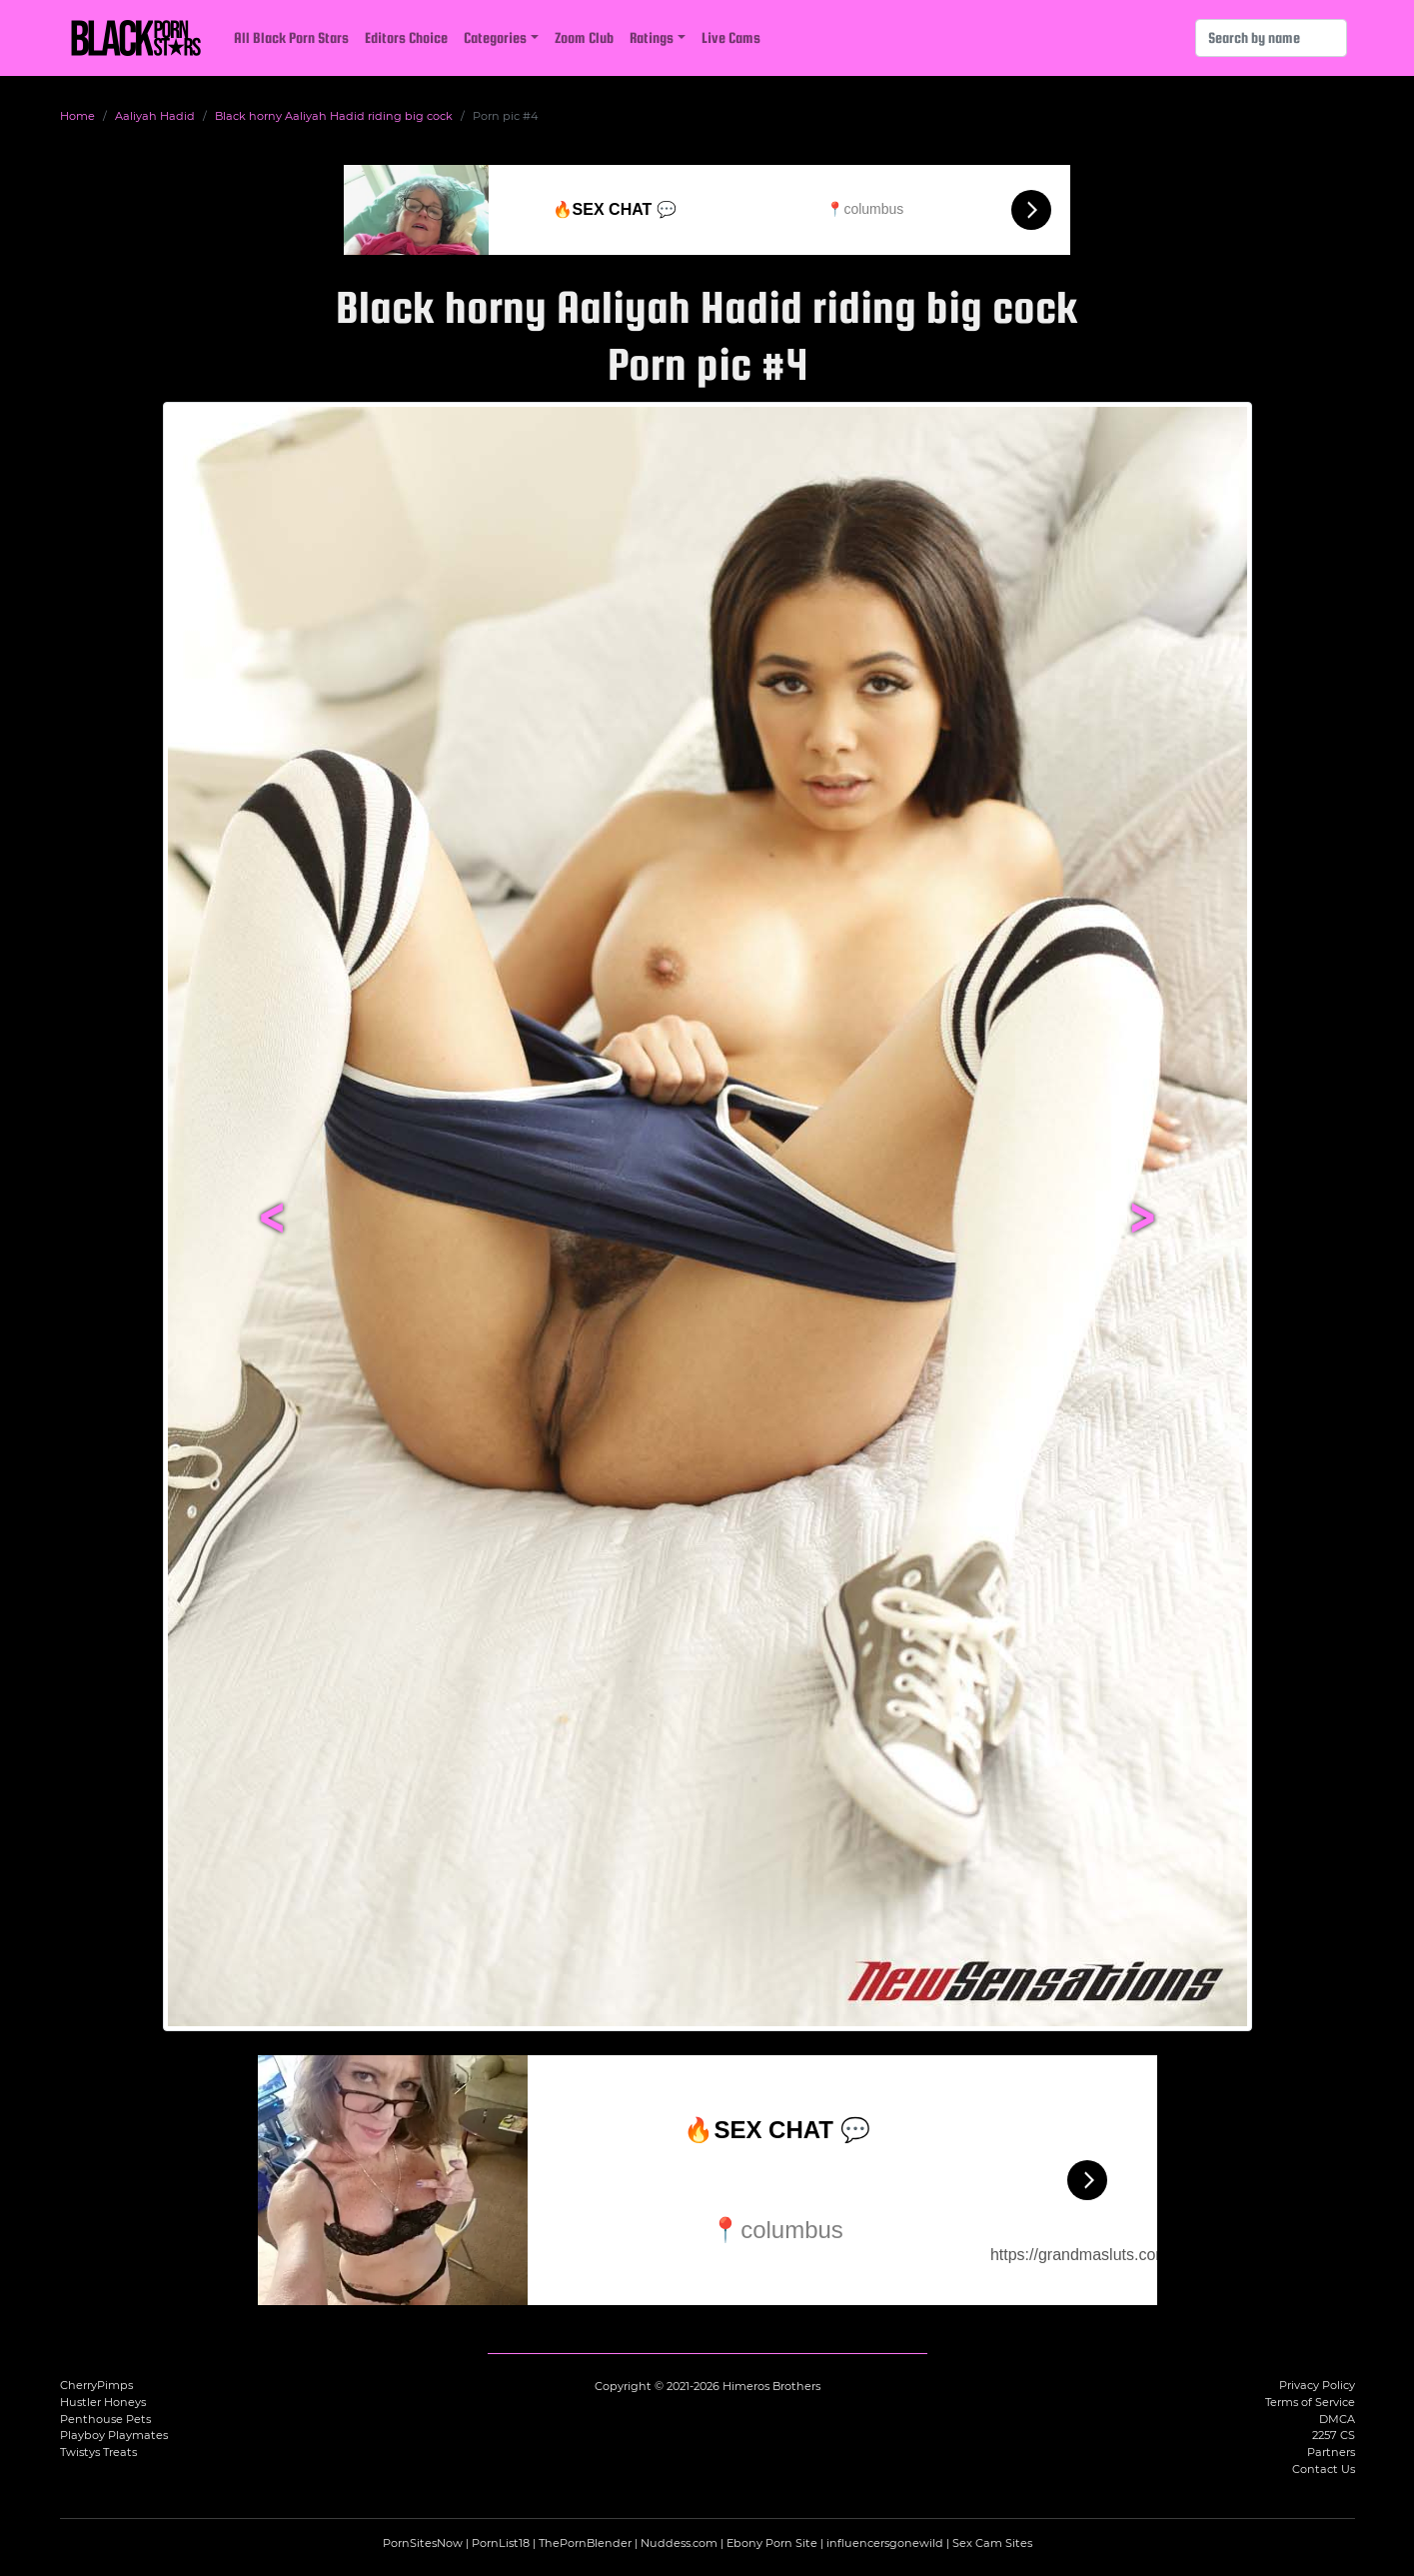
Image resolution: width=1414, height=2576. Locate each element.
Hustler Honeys (103, 2402)
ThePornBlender (585, 2543)
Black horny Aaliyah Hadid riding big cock (334, 116)
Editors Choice (406, 37)
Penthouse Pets (105, 2419)
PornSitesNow (423, 2543)
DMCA (1337, 2419)
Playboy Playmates (114, 2435)
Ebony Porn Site (771, 2543)
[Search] (1271, 38)
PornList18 (501, 2543)
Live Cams (731, 37)
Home (77, 116)
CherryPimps (96, 2385)
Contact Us (1323, 2469)
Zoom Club (584, 37)
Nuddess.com (679, 2543)
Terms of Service (1310, 2402)
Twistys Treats (98, 2452)
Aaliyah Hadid (155, 116)
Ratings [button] (652, 37)
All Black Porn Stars (291, 37)
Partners (1331, 2452)
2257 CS (1333, 2435)
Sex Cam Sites (992, 2543)
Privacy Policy (1317, 2385)
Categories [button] (495, 37)
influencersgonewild (884, 2543)
